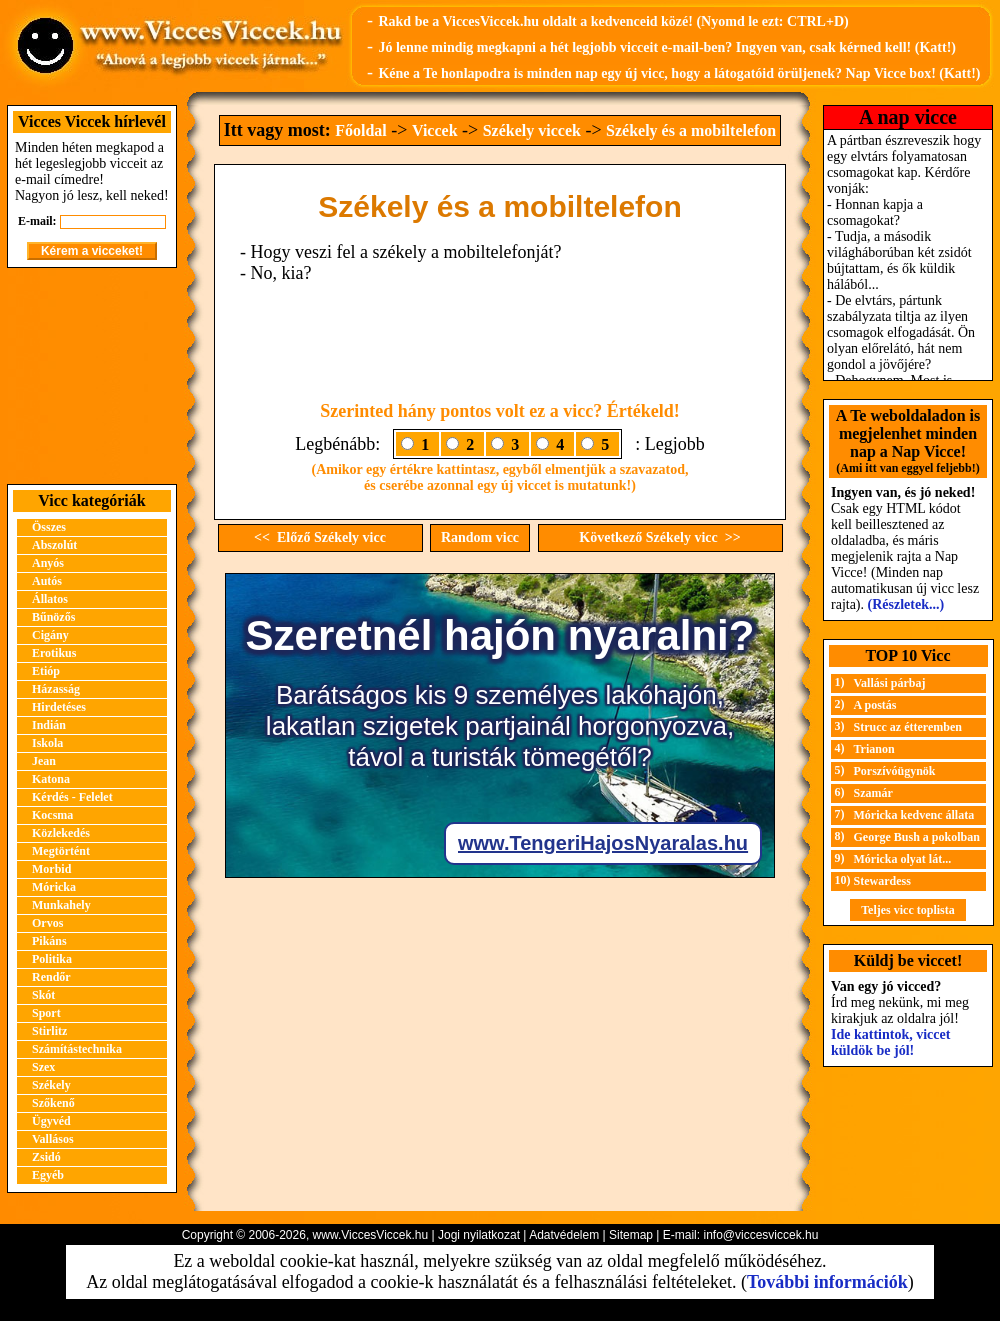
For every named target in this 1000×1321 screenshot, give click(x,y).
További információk (827, 1282)
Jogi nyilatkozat (479, 1235)
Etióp (46, 671)
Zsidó (46, 1157)
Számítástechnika (77, 1049)
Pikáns (49, 941)
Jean (44, 761)
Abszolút (54, 545)
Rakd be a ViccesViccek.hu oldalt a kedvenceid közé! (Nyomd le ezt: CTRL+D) (613, 21)
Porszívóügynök (895, 771)
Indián (49, 725)
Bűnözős (53, 617)
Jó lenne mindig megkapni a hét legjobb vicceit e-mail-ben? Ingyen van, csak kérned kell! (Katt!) (667, 47)
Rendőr (51, 977)
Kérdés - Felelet (72, 797)
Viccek (435, 130)
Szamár (873, 793)
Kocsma (52, 815)
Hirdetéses (59, 707)
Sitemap (631, 1235)
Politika (52, 959)
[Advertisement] (92, 376)
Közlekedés (61, 833)
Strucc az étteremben (908, 727)
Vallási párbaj (890, 683)
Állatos (50, 599)
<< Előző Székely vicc (320, 537)
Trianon (874, 749)
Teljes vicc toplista (908, 910)
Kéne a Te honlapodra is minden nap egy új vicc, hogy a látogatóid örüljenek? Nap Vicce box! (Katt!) (679, 73)
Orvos (47, 923)
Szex (43, 1067)
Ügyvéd (51, 1121)
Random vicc (480, 537)
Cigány (50, 635)
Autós (47, 581)
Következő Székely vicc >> (659, 537)
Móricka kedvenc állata (914, 815)
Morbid (51, 869)
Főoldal (361, 130)
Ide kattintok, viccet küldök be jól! (890, 1042)
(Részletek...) (906, 604)
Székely (51, 1085)
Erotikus (54, 653)
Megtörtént (61, 851)
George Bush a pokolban (917, 837)
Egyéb (48, 1175)
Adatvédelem (564, 1235)
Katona (51, 779)
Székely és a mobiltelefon (691, 130)
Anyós (48, 563)
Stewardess (882, 881)
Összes (49, 527)
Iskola (47, 743)
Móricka (54, 887)
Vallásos (53, 1139)
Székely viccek (532, 130)
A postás (875, 705)
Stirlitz (49, 1031)
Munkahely (61, 905)
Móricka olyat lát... (903, 859)
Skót (43, 995)
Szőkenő (53, 1103)
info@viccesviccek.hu (760, 1235)
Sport (46, 1013)
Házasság (56, 689)
